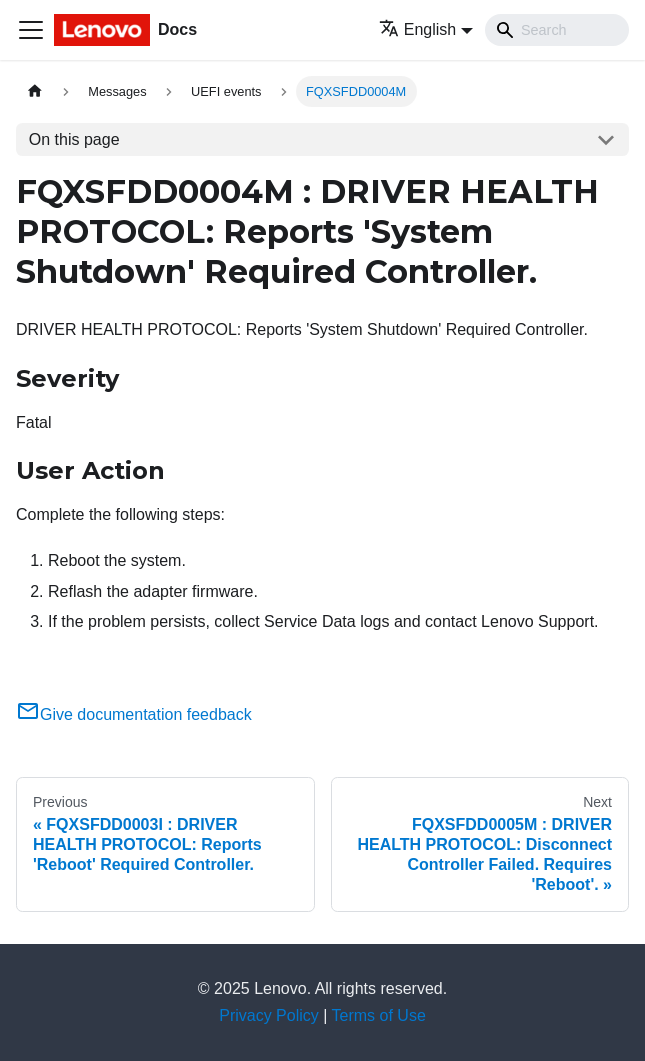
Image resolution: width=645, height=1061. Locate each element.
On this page (74, 139)
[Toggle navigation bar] (31, 30)
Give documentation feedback (134, 714)
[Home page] (35, 91)
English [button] (417, 29)
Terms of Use (379, 1015)
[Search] (557, 30)
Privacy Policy (269, 1015)
